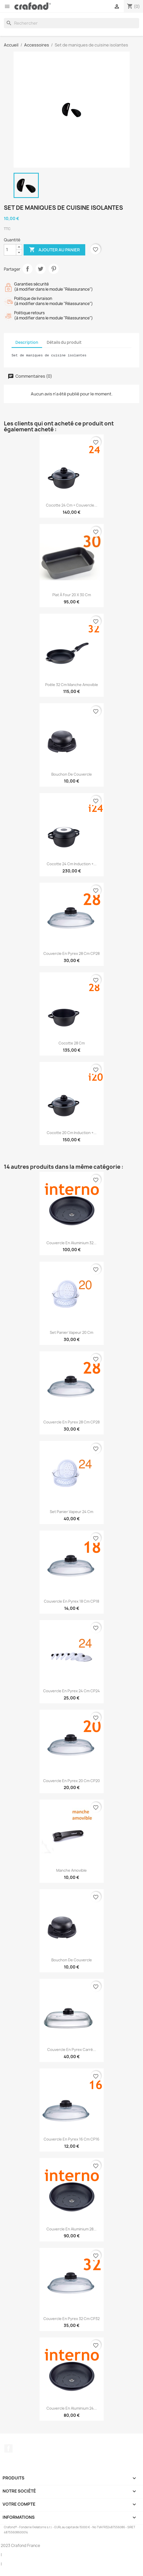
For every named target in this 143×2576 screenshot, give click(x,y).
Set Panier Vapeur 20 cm (71, 1332)
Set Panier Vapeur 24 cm (71, 1511)
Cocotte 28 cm (72, 1043)
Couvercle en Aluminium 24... (71, 2408)
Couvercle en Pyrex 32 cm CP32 (71, 2318)
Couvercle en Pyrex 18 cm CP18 (71, 1601)
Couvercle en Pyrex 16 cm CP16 (71, 2139)
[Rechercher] (71, 23)
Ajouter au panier (54, 249)
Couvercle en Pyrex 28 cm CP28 (71, 953)
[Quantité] (10, 249)
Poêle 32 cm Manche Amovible (71, 684)
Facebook (8, 2448)
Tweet (40, 269)
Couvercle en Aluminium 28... (71, 2229)
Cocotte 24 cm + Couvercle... (71, 505)
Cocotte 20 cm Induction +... (72, 1132)
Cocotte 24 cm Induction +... (72, 863)
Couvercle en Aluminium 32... (71, 1242)
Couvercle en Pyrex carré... (71, 2049)
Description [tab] (26, 342)
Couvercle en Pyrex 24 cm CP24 (71, 1690)
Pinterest (54, 269)
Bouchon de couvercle (71, 774)
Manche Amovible (71, 1870)
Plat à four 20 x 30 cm (71, 594)
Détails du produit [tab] (64, 342)
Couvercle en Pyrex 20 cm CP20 (71, 1780)
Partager (27, 269)
